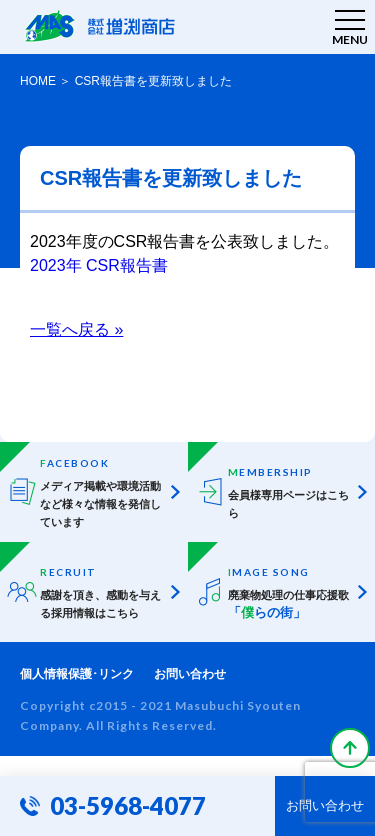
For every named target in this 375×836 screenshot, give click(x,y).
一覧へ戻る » (76, 329)
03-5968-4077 (128, 805)
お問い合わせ (190, 674)
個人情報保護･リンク (77, 674)
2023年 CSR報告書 (99, 265)
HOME (38, 81)
